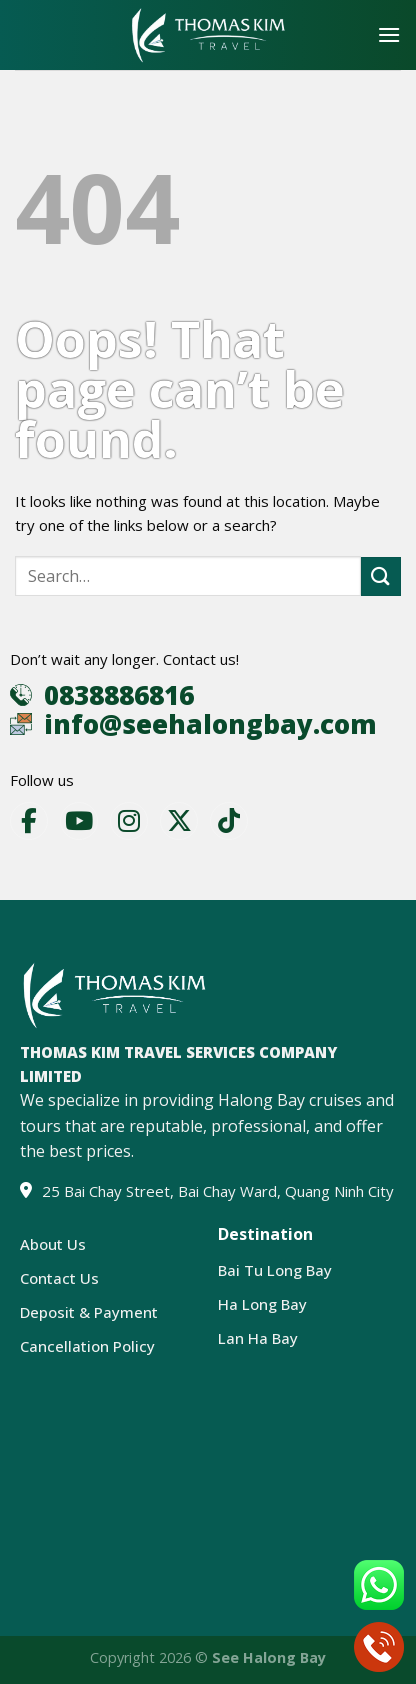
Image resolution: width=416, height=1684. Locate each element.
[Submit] (381, 576)
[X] (179, 821)
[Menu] (389, 34)
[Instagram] (129, 821)
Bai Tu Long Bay (275, 1270)
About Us (53, 1244)
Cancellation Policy (87, 1346)
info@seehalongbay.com (210, 724)
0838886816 (119, 695)
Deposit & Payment (89, 1312)
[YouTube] (79, 821)
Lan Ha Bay (258, 1338)
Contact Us (59, 1278)
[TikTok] (229, 821)
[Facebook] (29, 821)
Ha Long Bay (262, 1304)
